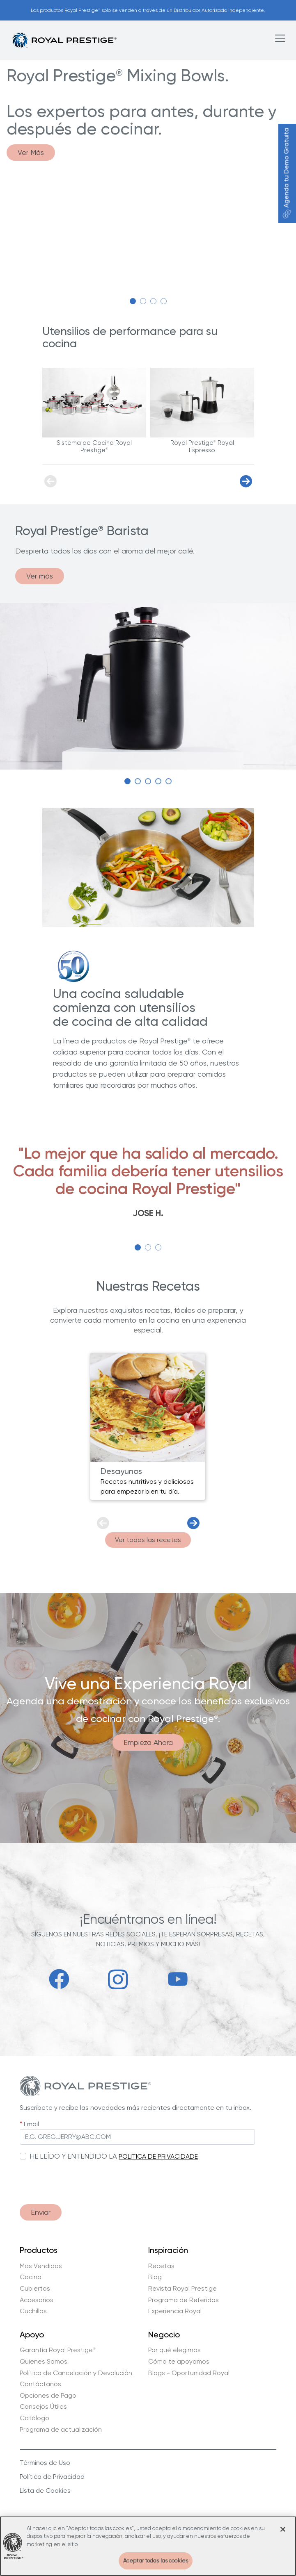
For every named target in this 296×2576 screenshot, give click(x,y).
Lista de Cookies (45, 2490)
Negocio (164, 2335)
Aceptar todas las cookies (155, 2561)
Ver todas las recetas (148, 1540)
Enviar (40, 2212)
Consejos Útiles (43, 2406)
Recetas (161, 2266)
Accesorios (36, 2300)
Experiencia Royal (175, 2311)
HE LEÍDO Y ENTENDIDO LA (73, 2156)
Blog (155, 2277)
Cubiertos (35, 2288)
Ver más (39, 576)
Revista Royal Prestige (182, 2288)
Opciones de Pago (48, 2395)
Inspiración (168, 2250)
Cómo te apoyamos (178, 2361)
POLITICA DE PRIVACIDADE (158, 2156)
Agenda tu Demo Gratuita (286, 173)
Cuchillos (33, 2311)
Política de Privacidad (52, 2476)
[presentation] (82, 2178)
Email (31, 2124)
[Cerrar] (283, 2529)
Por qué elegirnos (174, 2350)
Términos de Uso (45, 2463)
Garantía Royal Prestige (58, 2350)
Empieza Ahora (148, 1742)
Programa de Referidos (183, 2300)
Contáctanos (40, 2384)
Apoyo (32, 2335)
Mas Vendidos (41, 2266)
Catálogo (34, 2418)
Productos (38, 2250)
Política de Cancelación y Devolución (76, 2373)
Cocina (30, 2277)
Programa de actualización (61, 2429)
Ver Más (31, 152)
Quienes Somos (43, 2361)
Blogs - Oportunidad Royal (188, 2373)
